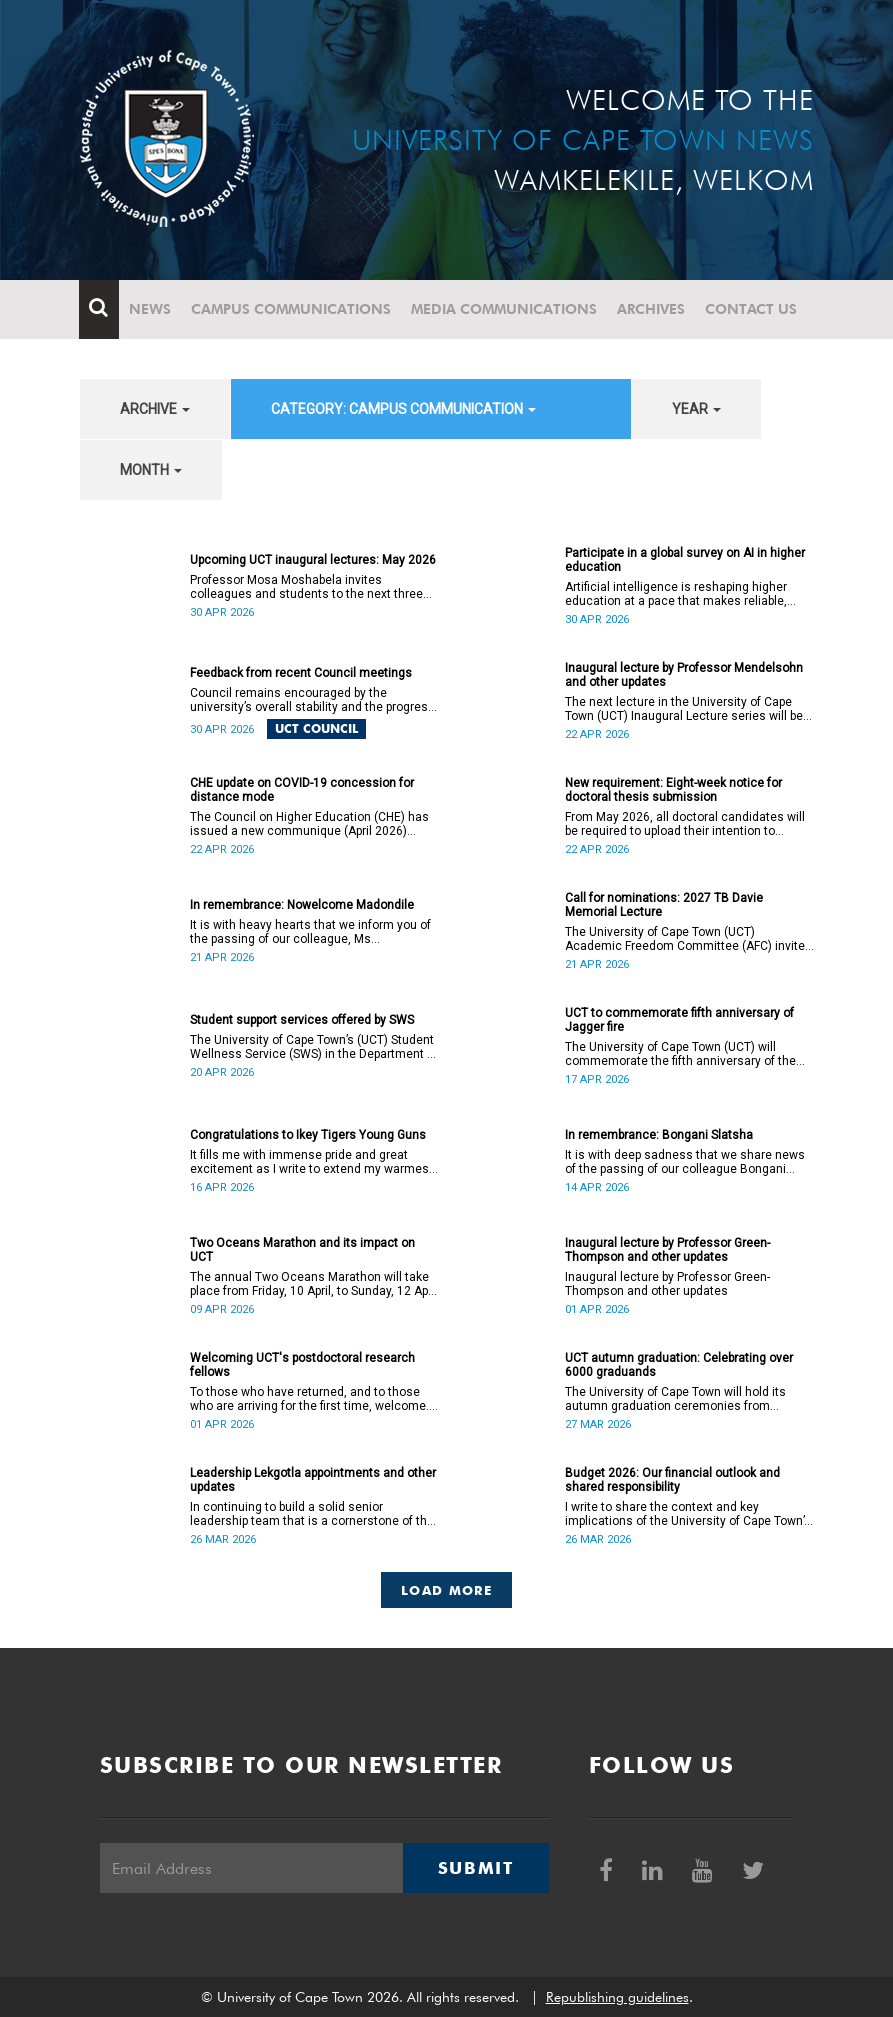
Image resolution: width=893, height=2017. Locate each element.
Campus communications (292, 309)
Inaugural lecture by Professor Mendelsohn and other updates (684, 675)
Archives (652, 309)
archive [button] (155, 409)
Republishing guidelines (617, 1997)
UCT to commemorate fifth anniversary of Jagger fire (679, 1020)
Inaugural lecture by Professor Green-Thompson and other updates (667, 1250)
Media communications (505, 309)
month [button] (151, 470)
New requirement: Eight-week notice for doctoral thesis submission (673, 790)
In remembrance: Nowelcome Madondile (302, 905)
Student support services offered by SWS (302, 1020)
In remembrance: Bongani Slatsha (659, 1135)
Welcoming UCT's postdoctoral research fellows (302, 1365)
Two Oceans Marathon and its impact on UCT (302, 1250)
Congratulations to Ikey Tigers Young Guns (308, 1135)
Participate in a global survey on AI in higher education (685, 560)
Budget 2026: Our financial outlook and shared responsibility (672, 1480)
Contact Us (752, 309)
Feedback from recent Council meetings (301, 673)
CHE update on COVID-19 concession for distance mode (302, 790)
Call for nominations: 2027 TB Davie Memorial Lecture (664, 905)
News (151, 309)
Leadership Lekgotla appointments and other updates (313, 1480)
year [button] (696, 409)
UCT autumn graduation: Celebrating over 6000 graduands (679, 1365)
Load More (446, 1590)
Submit (476, 1868)
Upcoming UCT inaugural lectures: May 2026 (313, 560)
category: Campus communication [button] (403, 409)
